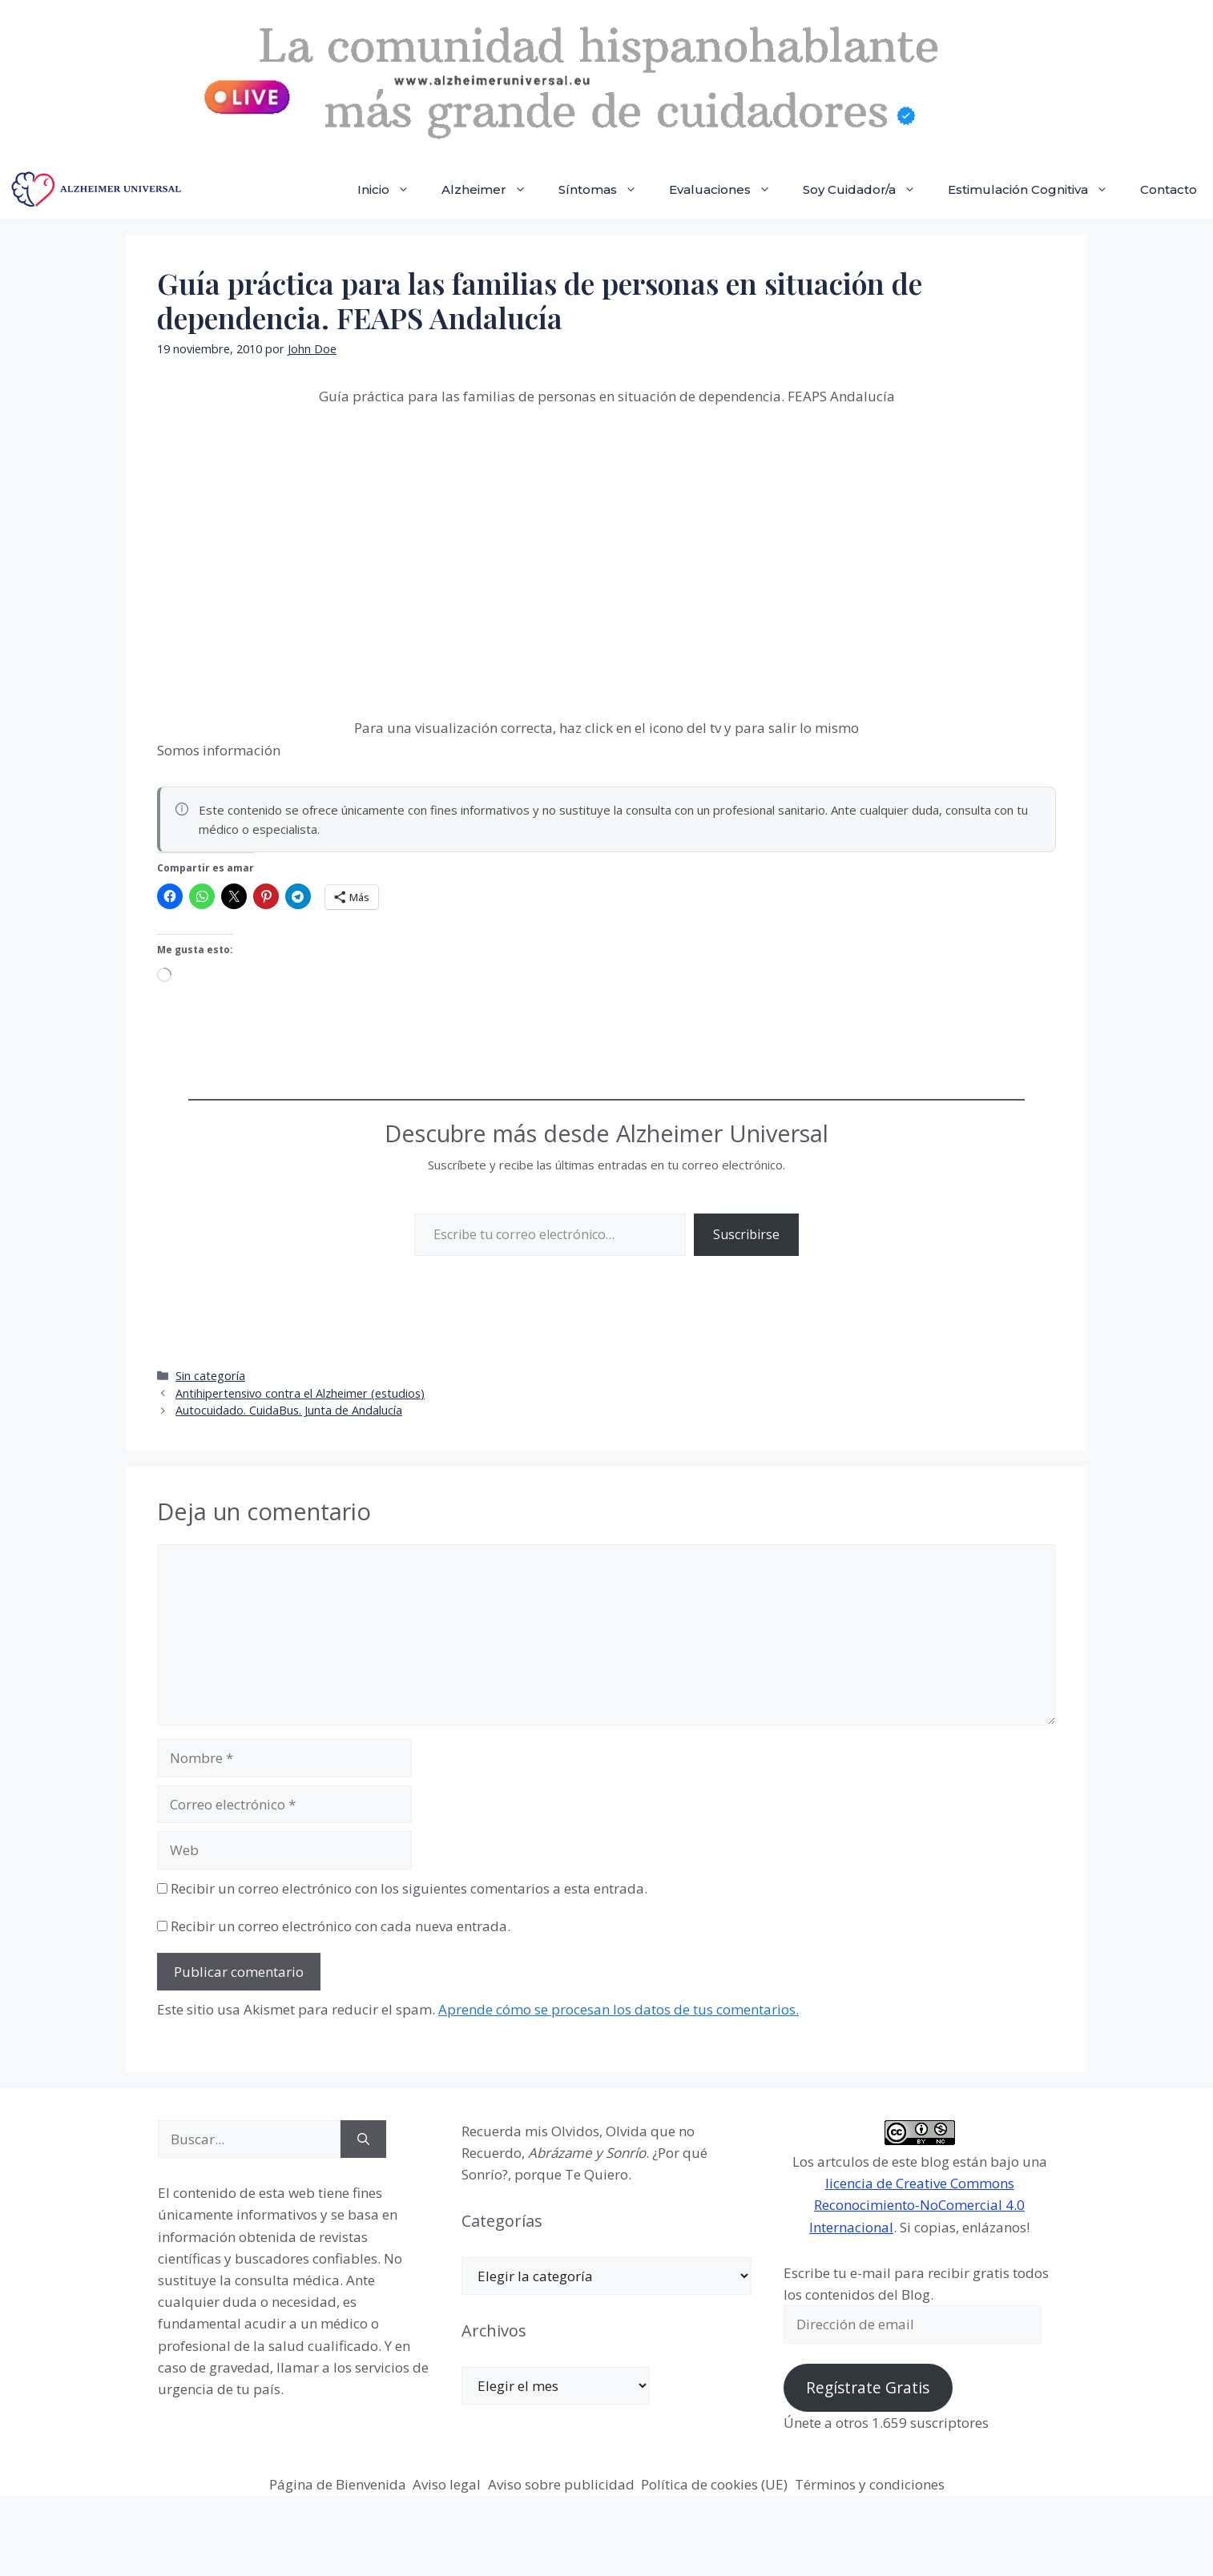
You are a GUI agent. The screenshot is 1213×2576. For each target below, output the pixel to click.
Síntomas (605, 190)
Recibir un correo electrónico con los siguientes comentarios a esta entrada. (409, 1888)
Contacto (1168, 189)
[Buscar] (363, 2139)
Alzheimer (491, 190)
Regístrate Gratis (867, 2387)
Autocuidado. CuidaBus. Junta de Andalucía (288, 1410)
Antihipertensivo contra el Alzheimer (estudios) (300, 1393)
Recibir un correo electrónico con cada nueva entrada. (340, 1926)
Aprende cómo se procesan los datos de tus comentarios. (618, 2009)
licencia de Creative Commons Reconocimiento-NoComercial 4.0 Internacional (917, 2205)
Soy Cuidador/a (867, 190)
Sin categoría (210, 1375)
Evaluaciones (728, 190)
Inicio (391, 190)
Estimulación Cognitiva (1036, 190)
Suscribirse (746, 1234)
